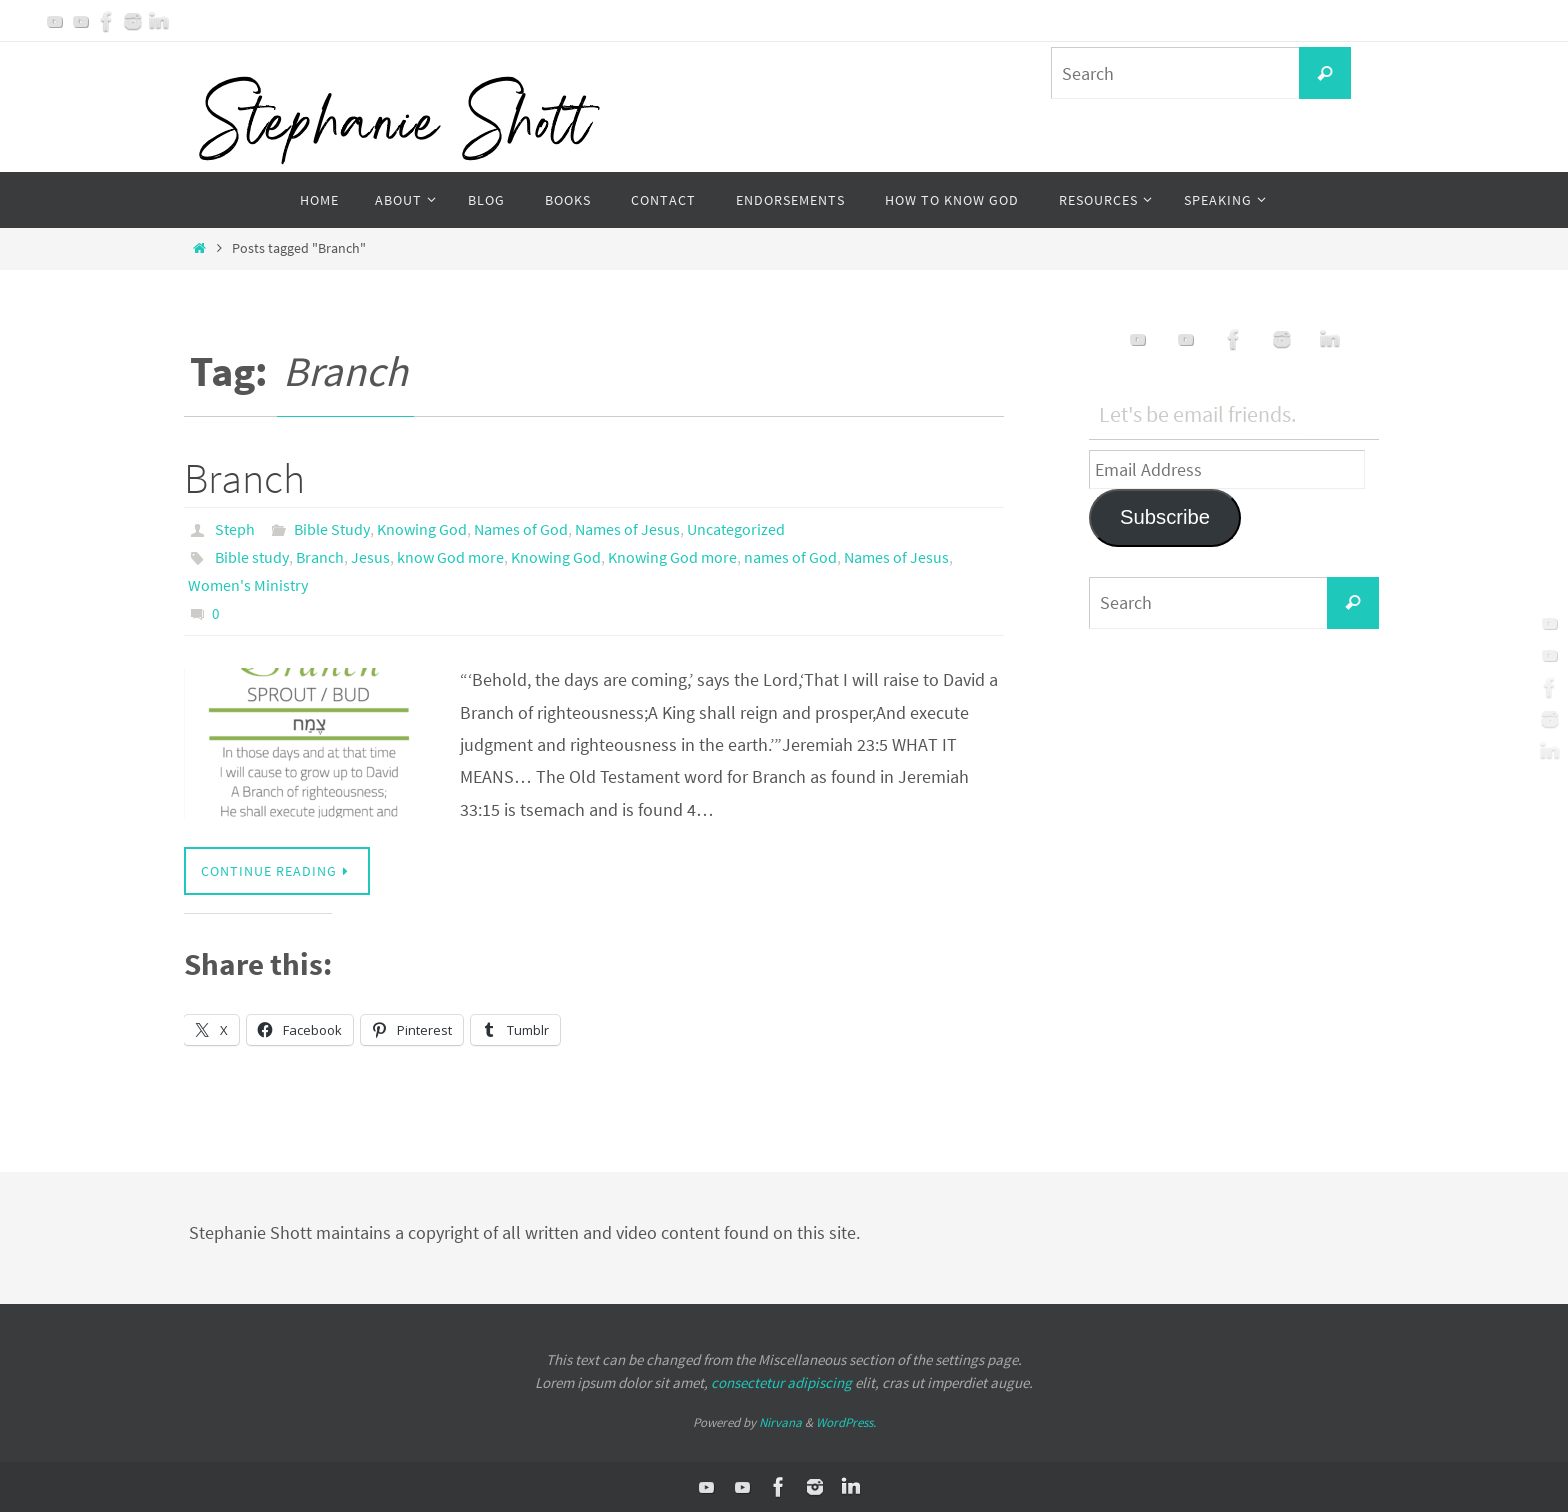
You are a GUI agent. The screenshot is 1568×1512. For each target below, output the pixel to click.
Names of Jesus (627, 529)
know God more (450, 557)
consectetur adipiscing (781, 1382)
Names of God (521, 529)
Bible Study (332, 529)
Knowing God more (672, 557)
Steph (235, 529)
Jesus (370, 557)
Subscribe (1165, 517)
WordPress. (846, 1422)
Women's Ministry (248, 585)
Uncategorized (736, 529)
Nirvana (780, 1422)
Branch (244, 478)
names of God (790, 557)
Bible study (252, 557)
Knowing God (422, 529)
